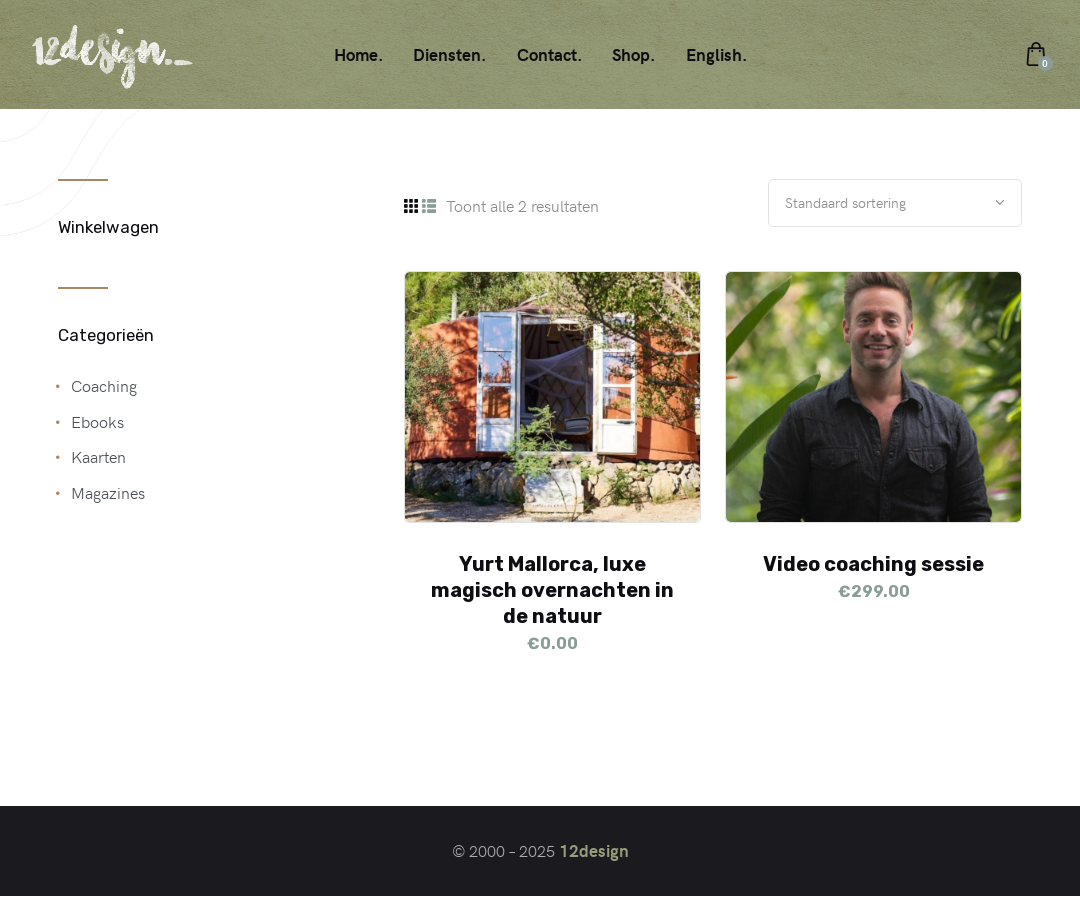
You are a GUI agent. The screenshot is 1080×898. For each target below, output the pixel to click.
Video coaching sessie (873, 566)
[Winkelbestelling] (885, 204)
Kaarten (98, 456)
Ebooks (97, 421)
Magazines (108, 492)
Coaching (104, 385)
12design (594, 853)
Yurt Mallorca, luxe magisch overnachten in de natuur (552, 592)
